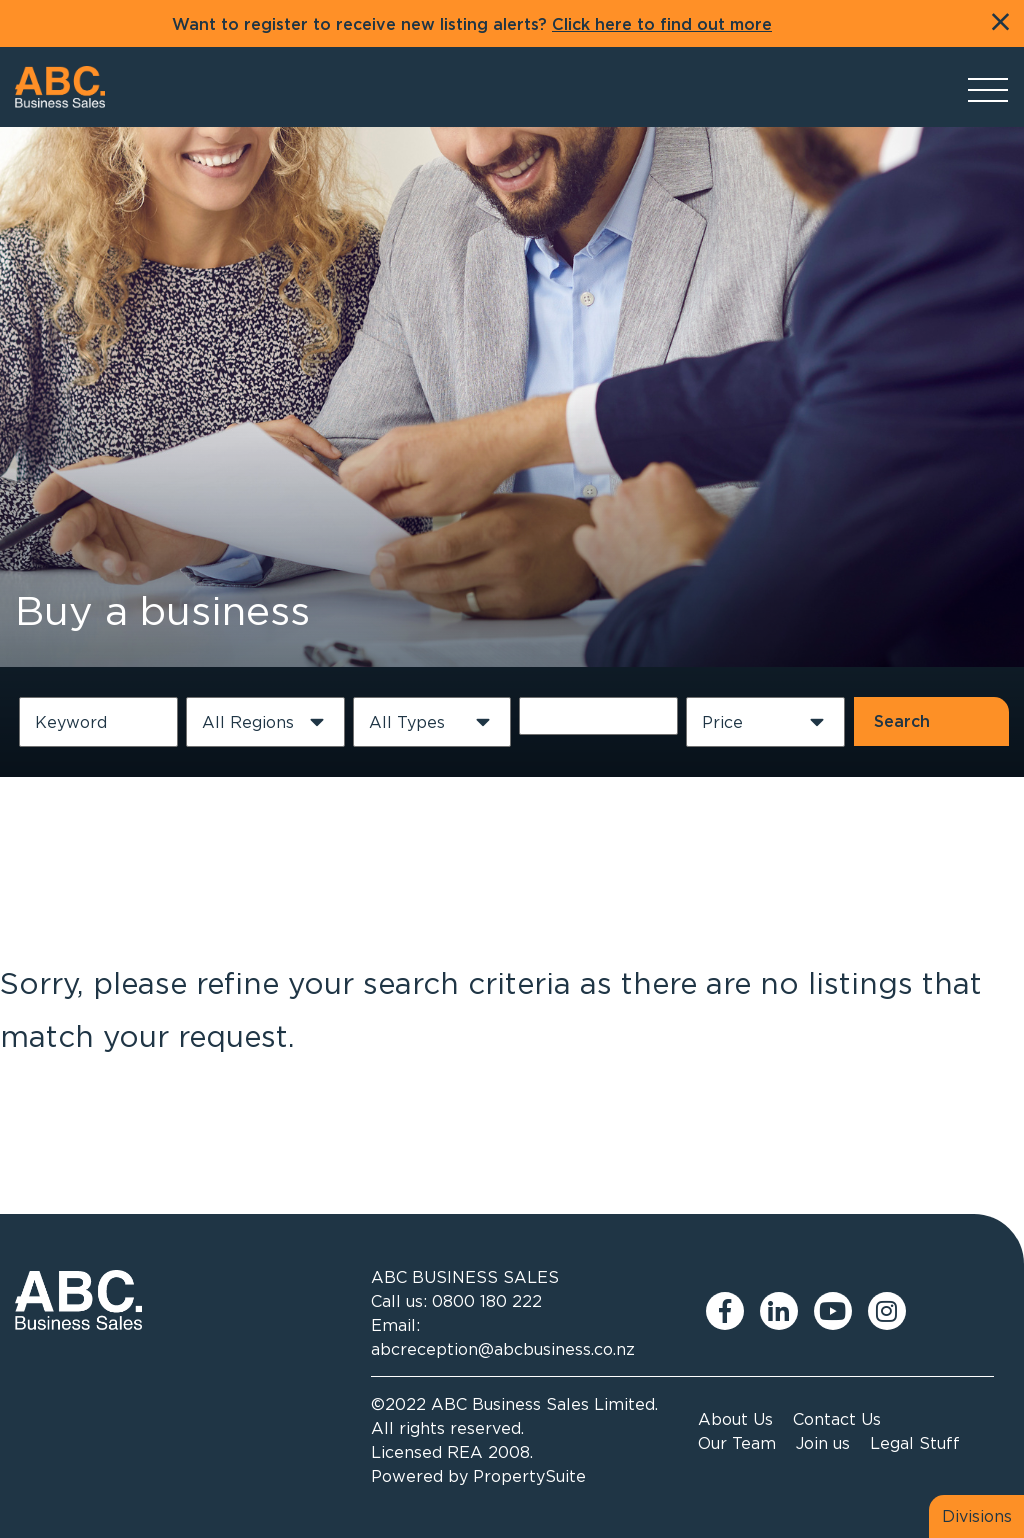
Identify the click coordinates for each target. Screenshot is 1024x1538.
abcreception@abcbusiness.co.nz (503, 1349)
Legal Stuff (915, 1443)
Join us (823, 1443)
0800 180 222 (487, 1301)
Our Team (737, 1443)
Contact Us (837, 1419)
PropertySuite (529, 1476)
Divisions (977, 1516)
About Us (735, 1419)
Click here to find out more (662, 25)
